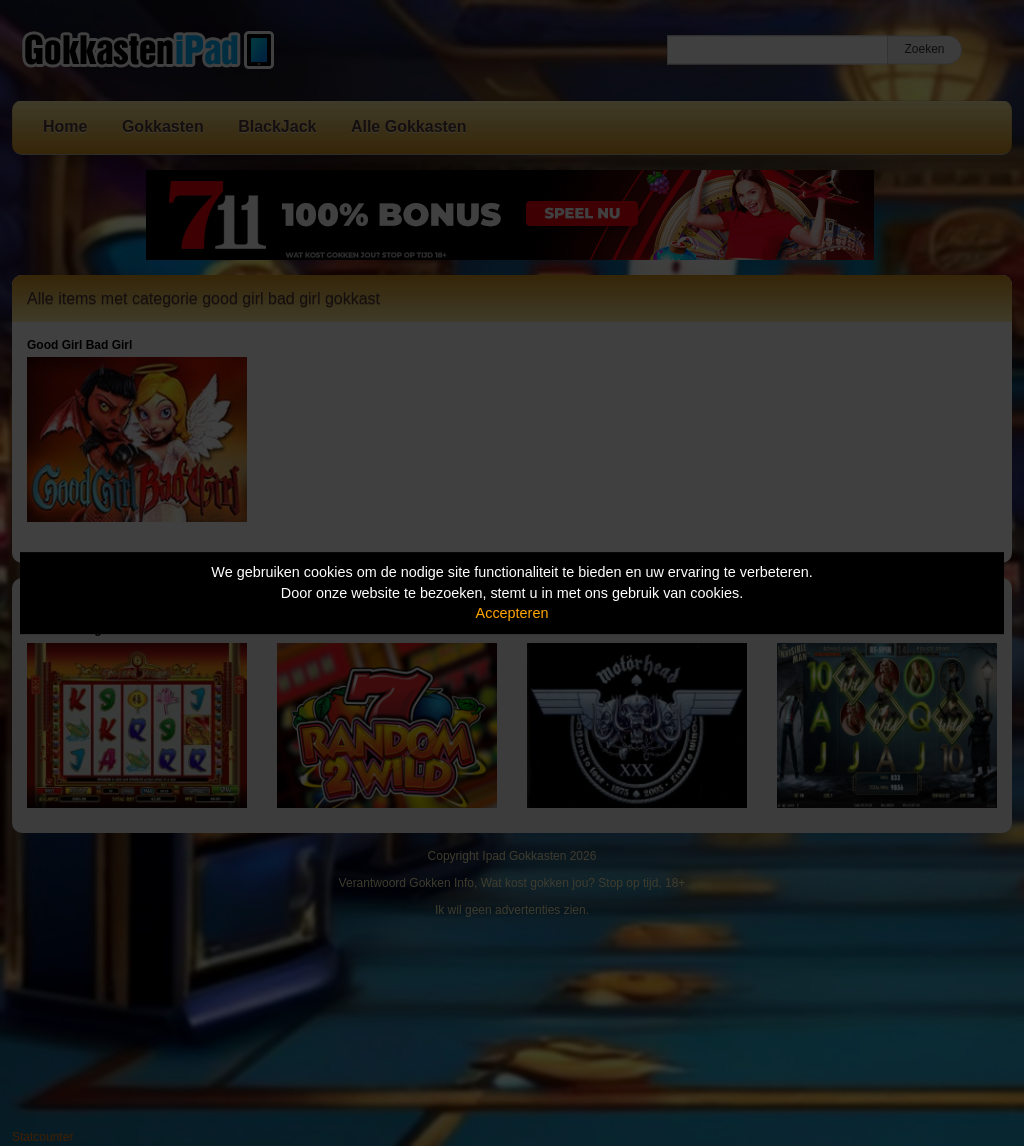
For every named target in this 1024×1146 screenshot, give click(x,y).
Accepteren (512, 613)
